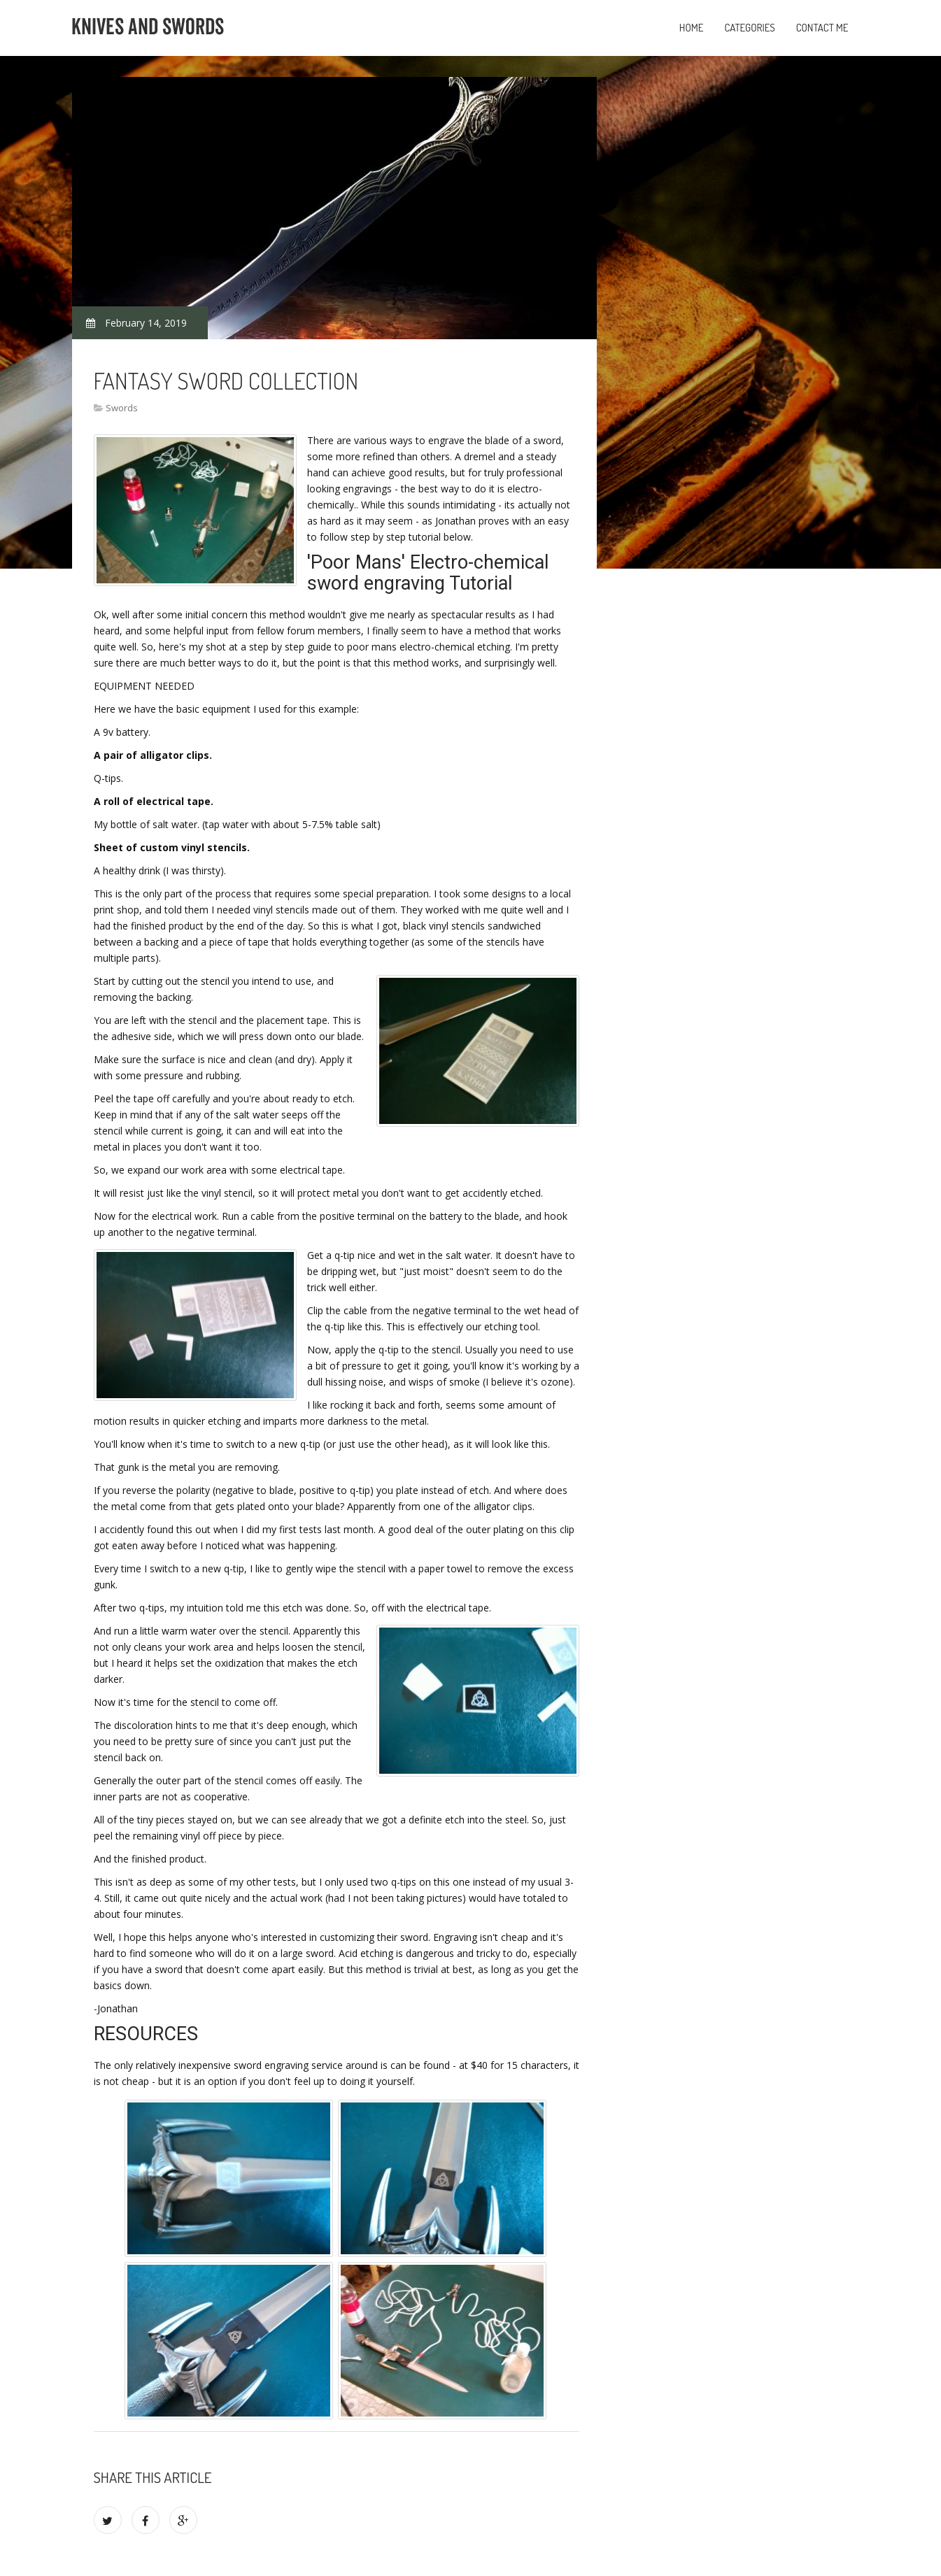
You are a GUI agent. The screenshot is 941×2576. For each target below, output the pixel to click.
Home (691, 27)
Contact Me (822, 27)
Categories (749, 27)
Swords (122, 407)
